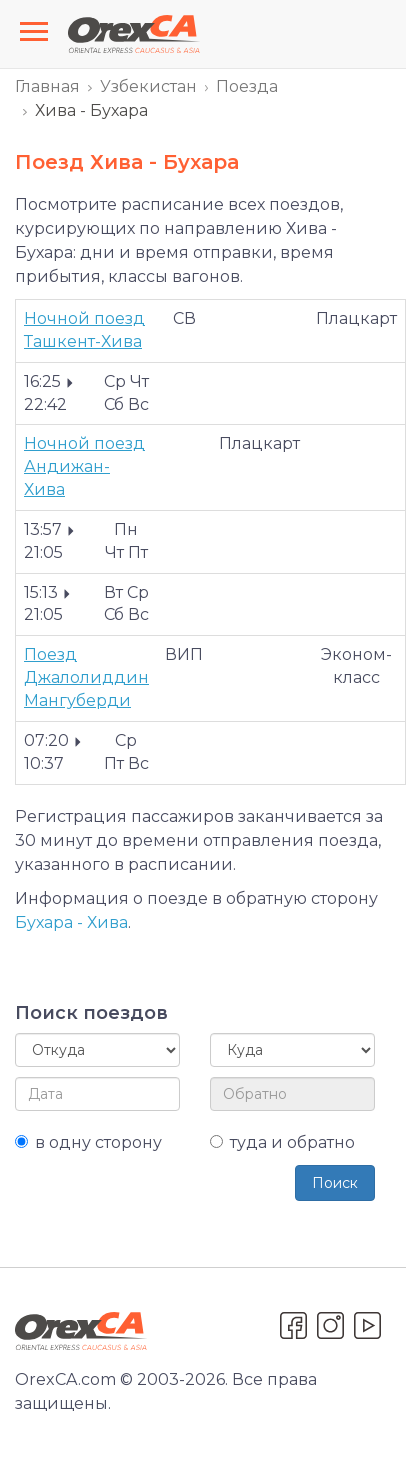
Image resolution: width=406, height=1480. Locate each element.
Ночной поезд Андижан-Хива (84, 466)
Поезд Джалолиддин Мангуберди (86, 677)
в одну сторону (88, 1142)
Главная (47, 86)
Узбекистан (148, 86)
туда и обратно (282, 1142)
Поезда (247, 86)
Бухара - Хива (71, 922)
